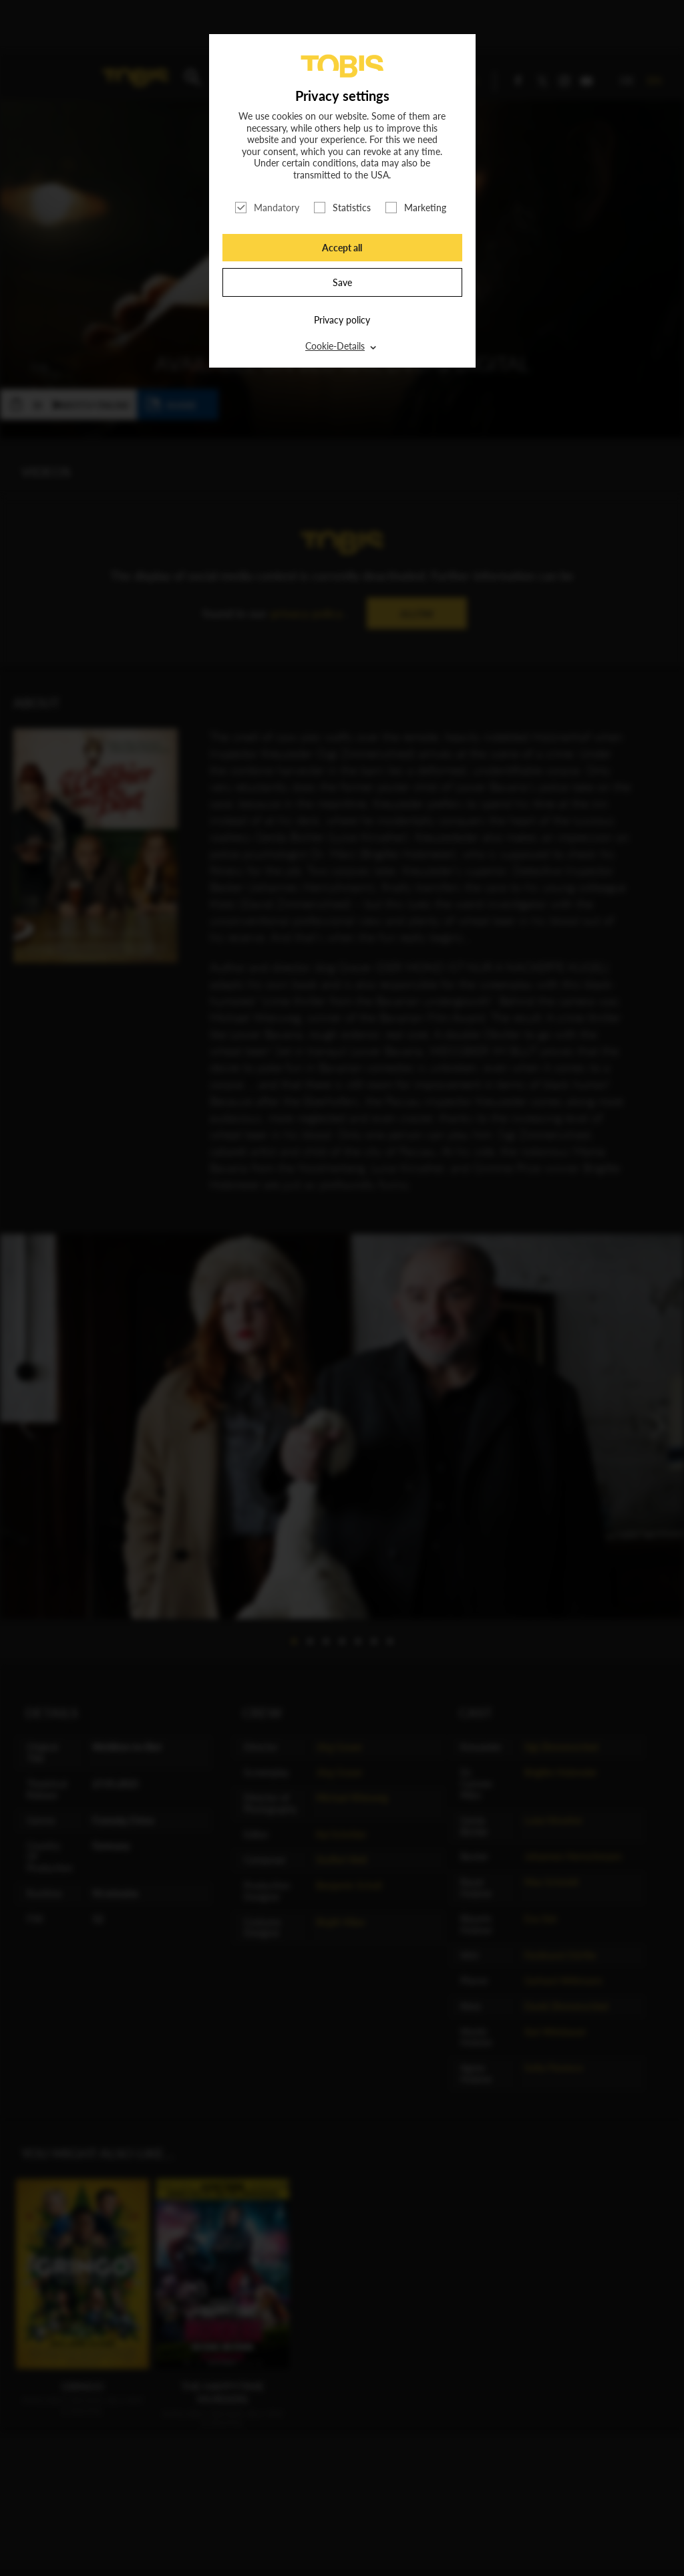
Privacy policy (342, 320)
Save (342, 282)
